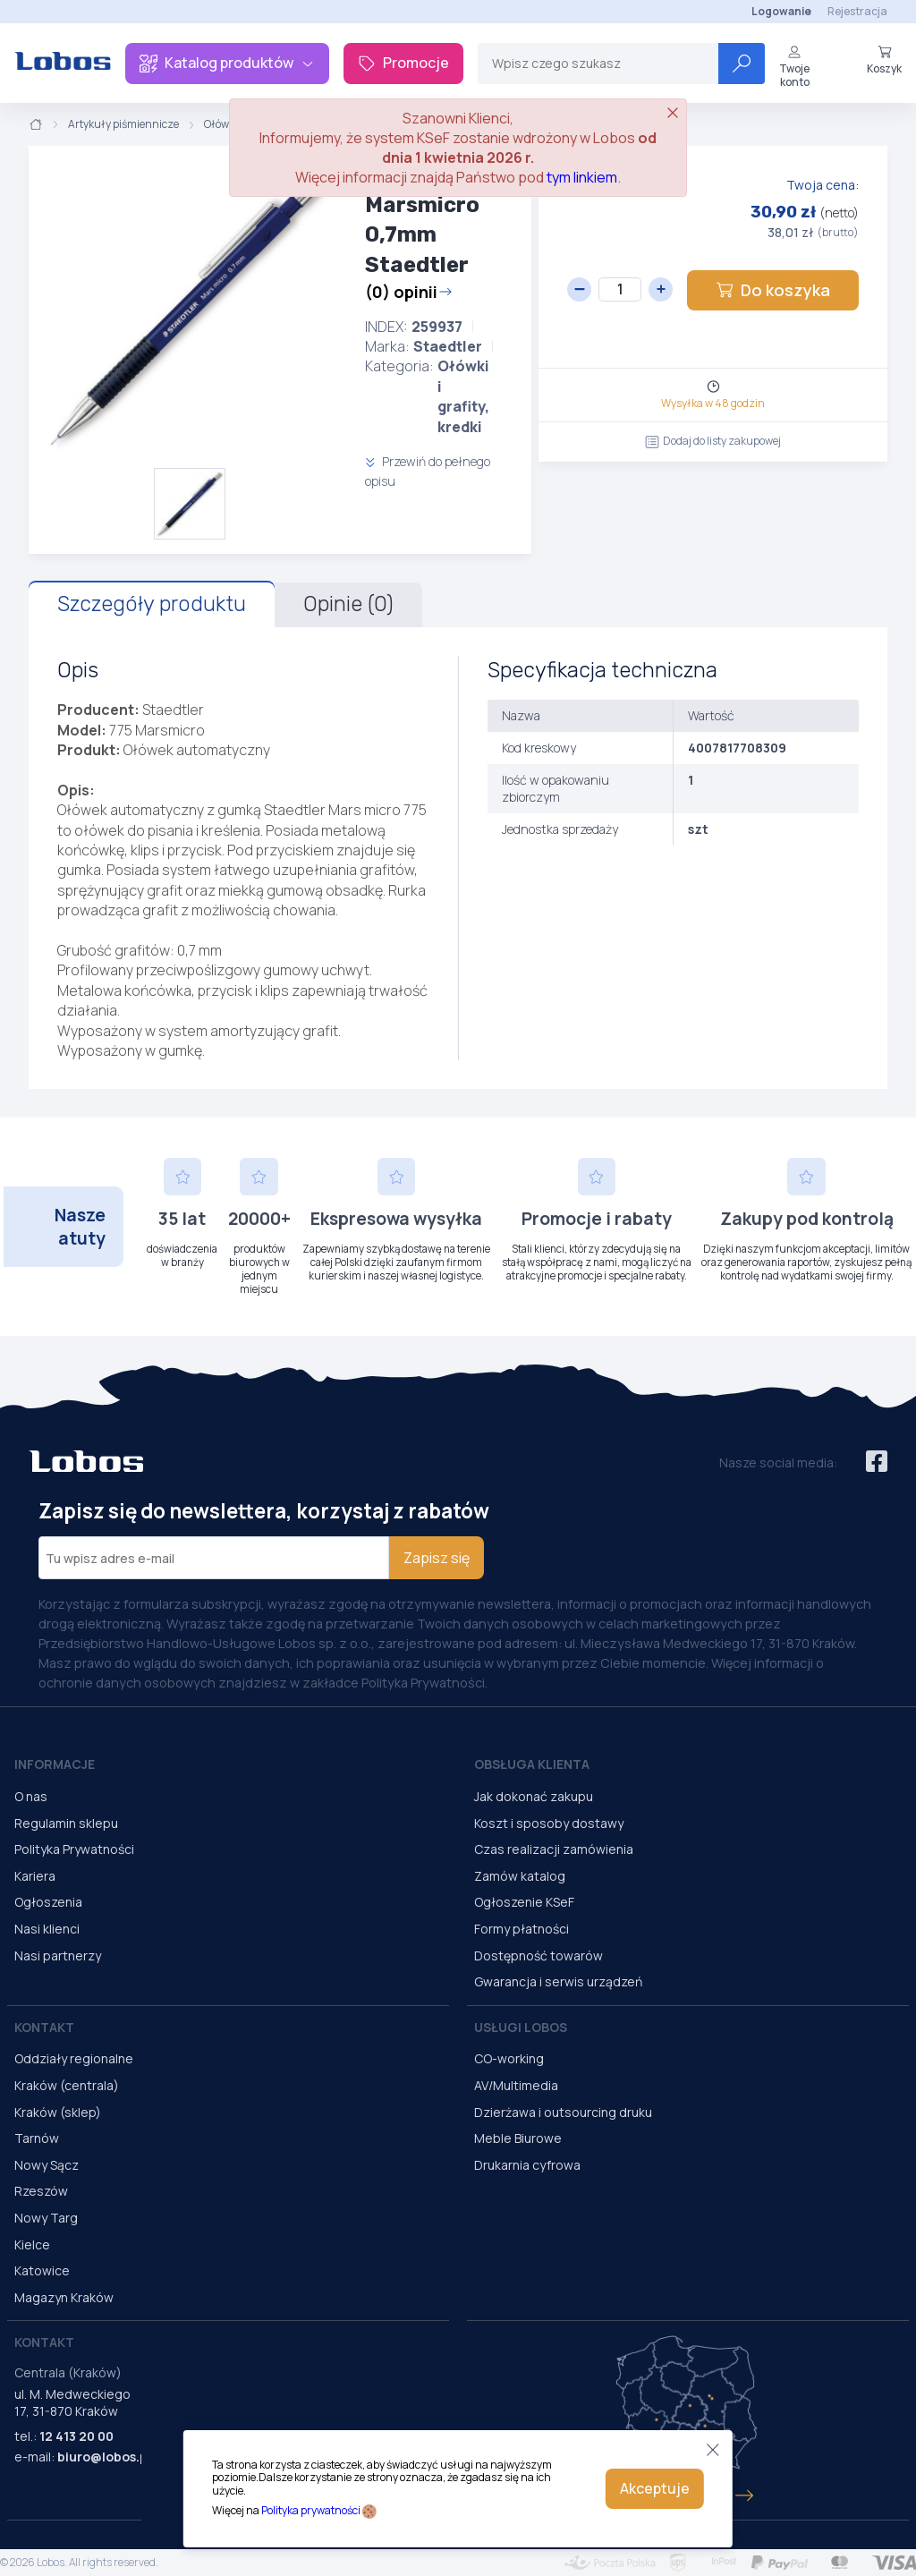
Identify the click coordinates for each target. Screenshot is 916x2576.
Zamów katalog (519, 1875)
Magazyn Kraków (64, 2297)
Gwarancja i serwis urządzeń (558, 1981)
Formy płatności (521, 1928)
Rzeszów (41, 2190)
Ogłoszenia (48, 1901)
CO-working (509, 2058)
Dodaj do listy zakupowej (713, 440)
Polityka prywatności (310, 2510)
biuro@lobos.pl (104, 2456)
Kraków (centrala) (66, 2085)
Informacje (54, 1764)
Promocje (403, 62)
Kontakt (44, 2027)
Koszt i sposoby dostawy (548, 1823)
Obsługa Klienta (531, 1764)
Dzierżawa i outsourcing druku (563, 2112)
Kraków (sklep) (57, 2112)
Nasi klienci (47, 1928)
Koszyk (884, 60)
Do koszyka (773, 290)
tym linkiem (582, 177)
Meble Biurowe (518, 2138)
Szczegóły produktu (151, 603)
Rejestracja (857, 11)
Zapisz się (436, 1558)
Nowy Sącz (46, 2164)
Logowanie (781, 11)
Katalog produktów (227, 62)
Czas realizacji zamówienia (553, 1849)
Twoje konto (794, 67)
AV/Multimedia (516, 2085)
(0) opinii (409, 291)
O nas (30, 1796)
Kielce (32, 2244)
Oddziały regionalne (73, 2058)
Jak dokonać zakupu (533, 1796)
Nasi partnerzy (57, 1955)
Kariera (34, 1875)
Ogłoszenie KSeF (524, 1901)
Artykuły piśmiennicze (123, 124)
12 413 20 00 (76, 2435)
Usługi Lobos (520, 2027)
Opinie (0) (348, 603)
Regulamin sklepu (66, 1823)
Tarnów (36, 2138)
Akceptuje (655, 2488)
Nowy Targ (46, 2217)
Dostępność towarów (538, 1955)
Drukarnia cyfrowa (527, 2164)
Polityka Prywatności (74, 1849)
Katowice (42, 2270)
